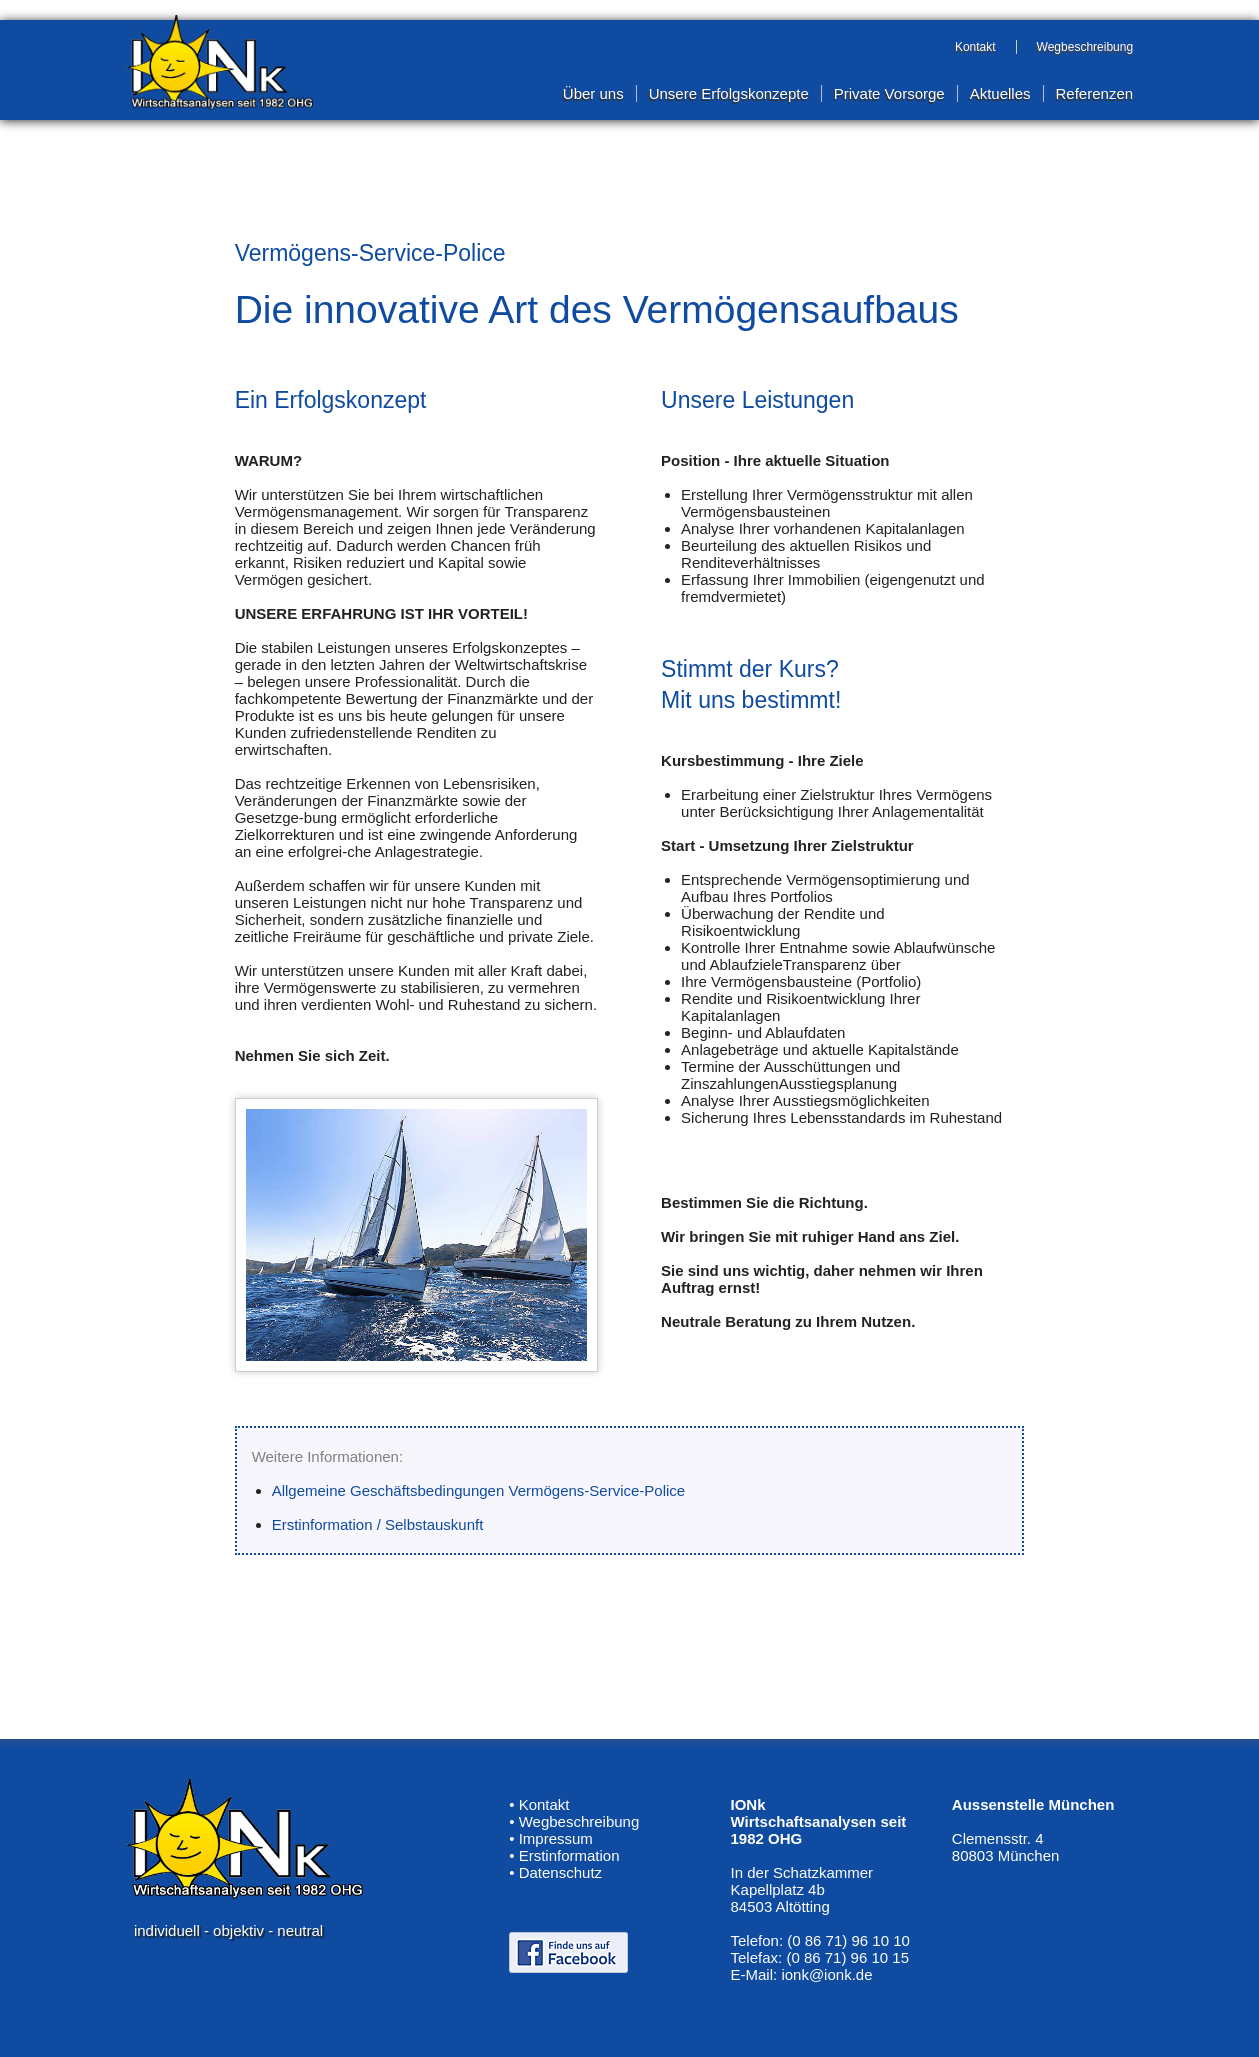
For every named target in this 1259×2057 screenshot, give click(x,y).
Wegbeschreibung (579, 1821)
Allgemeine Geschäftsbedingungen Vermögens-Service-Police (479, 1490)
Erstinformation (569, 1855)
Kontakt (544, 1804)
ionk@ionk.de (826, 1974)
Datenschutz (560, 1872)
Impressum (556, 1838)
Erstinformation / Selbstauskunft (378, 1524)
